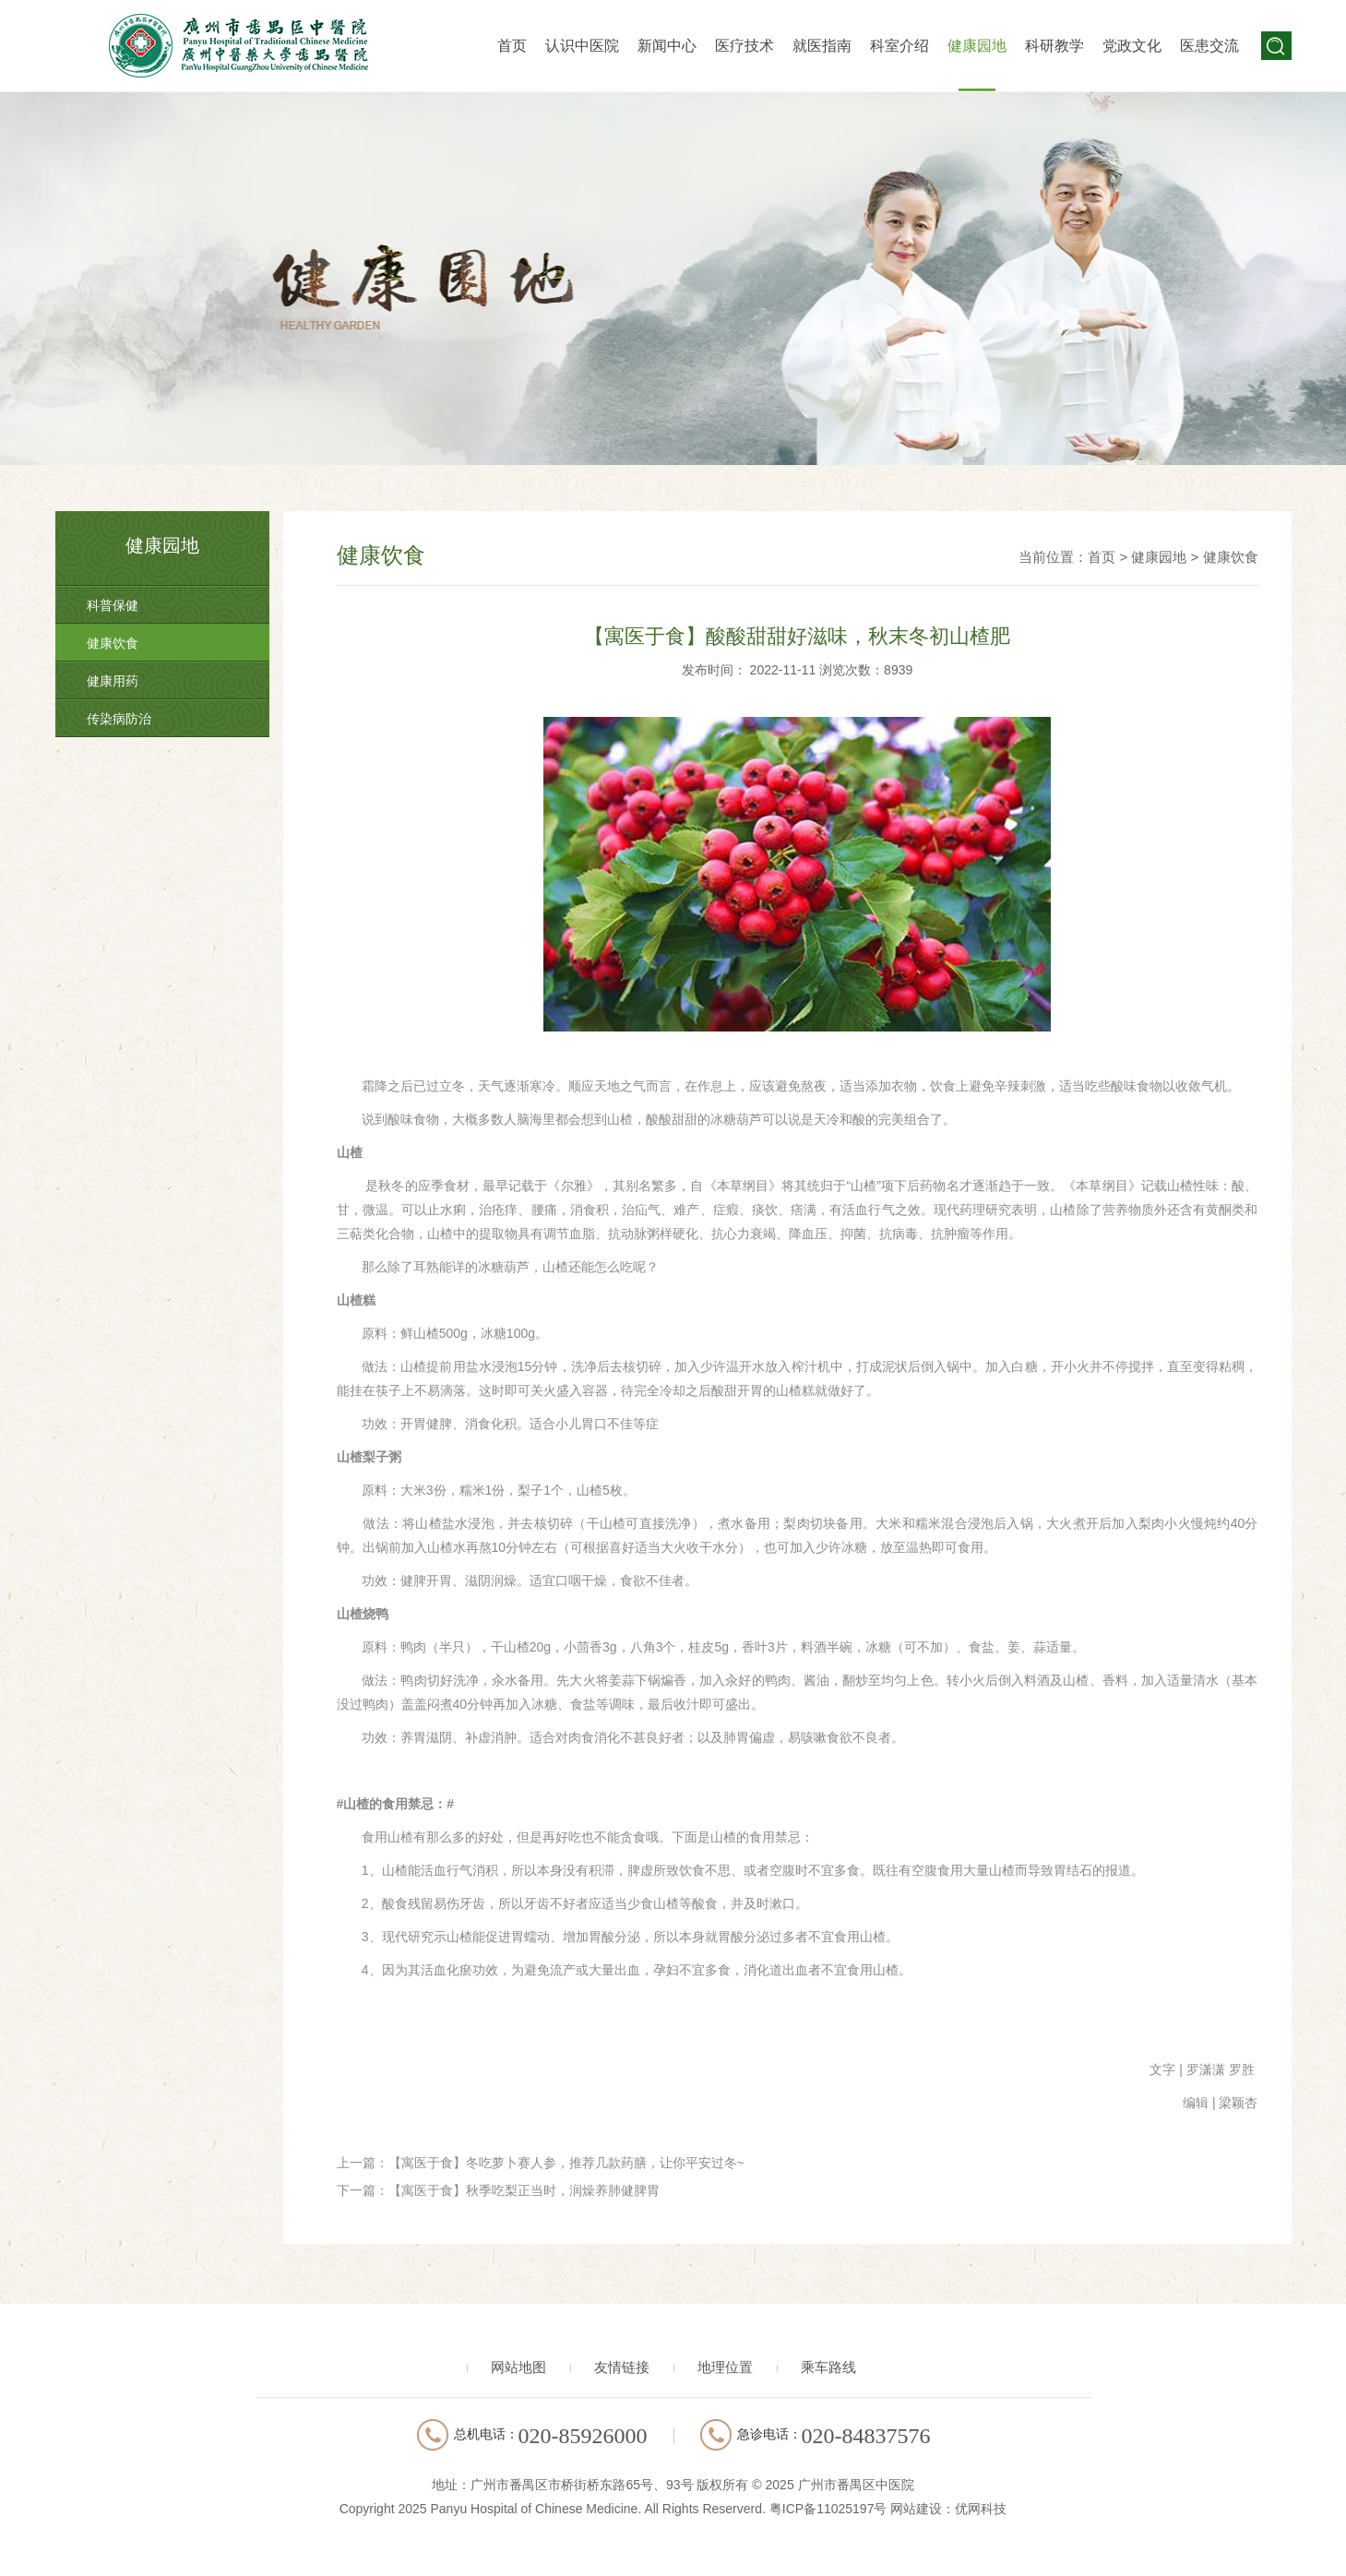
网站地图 (518, 2367)
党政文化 (1131, 46)
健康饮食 (112, 643)
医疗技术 (744, 46)
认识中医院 (582, 46)
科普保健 (112, 605)
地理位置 (725, 2367)
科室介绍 (899, 46)
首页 (512, 46)
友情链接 (621, 2367)
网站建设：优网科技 (948, 2508)
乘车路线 (828, 2367)
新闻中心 (667, 46)
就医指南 (822, 46)
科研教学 (1054, 46)
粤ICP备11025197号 (828, 2508)
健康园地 (977, 46)
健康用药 (112, 681)
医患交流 (1209, 46)
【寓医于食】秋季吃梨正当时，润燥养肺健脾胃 (524, 2190)
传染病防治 (119, 718)
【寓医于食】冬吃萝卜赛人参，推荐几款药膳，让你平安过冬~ (566, 2162)
